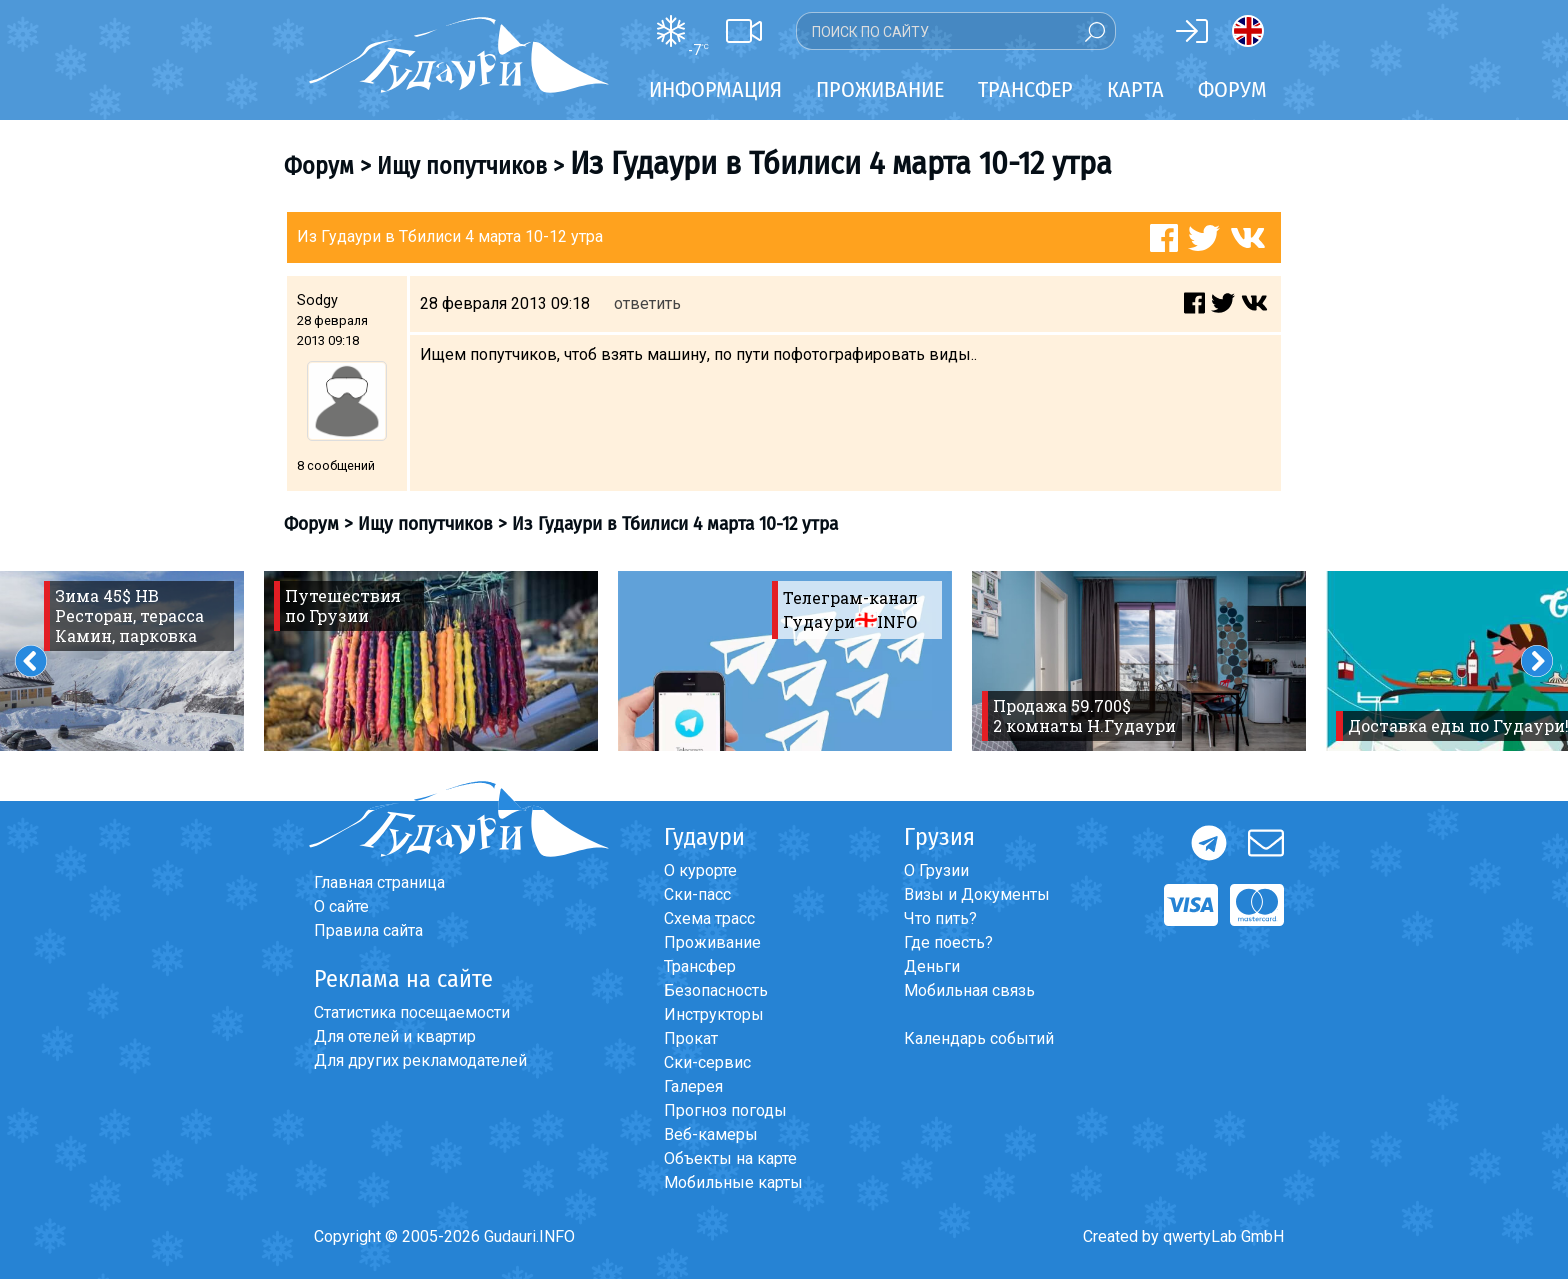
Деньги (932, 966)
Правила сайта (368, 930)
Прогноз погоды (725, 1110)
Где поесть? (948, 942)
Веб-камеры (711, 1134)
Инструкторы (714, 1014)
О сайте (341, 906)
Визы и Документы (977, 894)
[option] (431, 661)
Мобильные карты (733, 1182)
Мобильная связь (969, 990)
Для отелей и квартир (395, 1036)
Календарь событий (979, 1038)
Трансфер (700, 966)
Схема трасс (709, 918)
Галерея (693, 1086)
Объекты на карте (730, 1158)
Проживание (712, 942)
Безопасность (716, 990)
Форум (1232, 89)
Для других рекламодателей (420, 1060)
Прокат (691, 1038)
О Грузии (936, 870)
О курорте (700, 870)
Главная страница (379, 882)
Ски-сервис (707, 1062)
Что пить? (940, 918)
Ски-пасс (697, 894)
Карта (1135, 89)
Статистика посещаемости (412, 1012)
